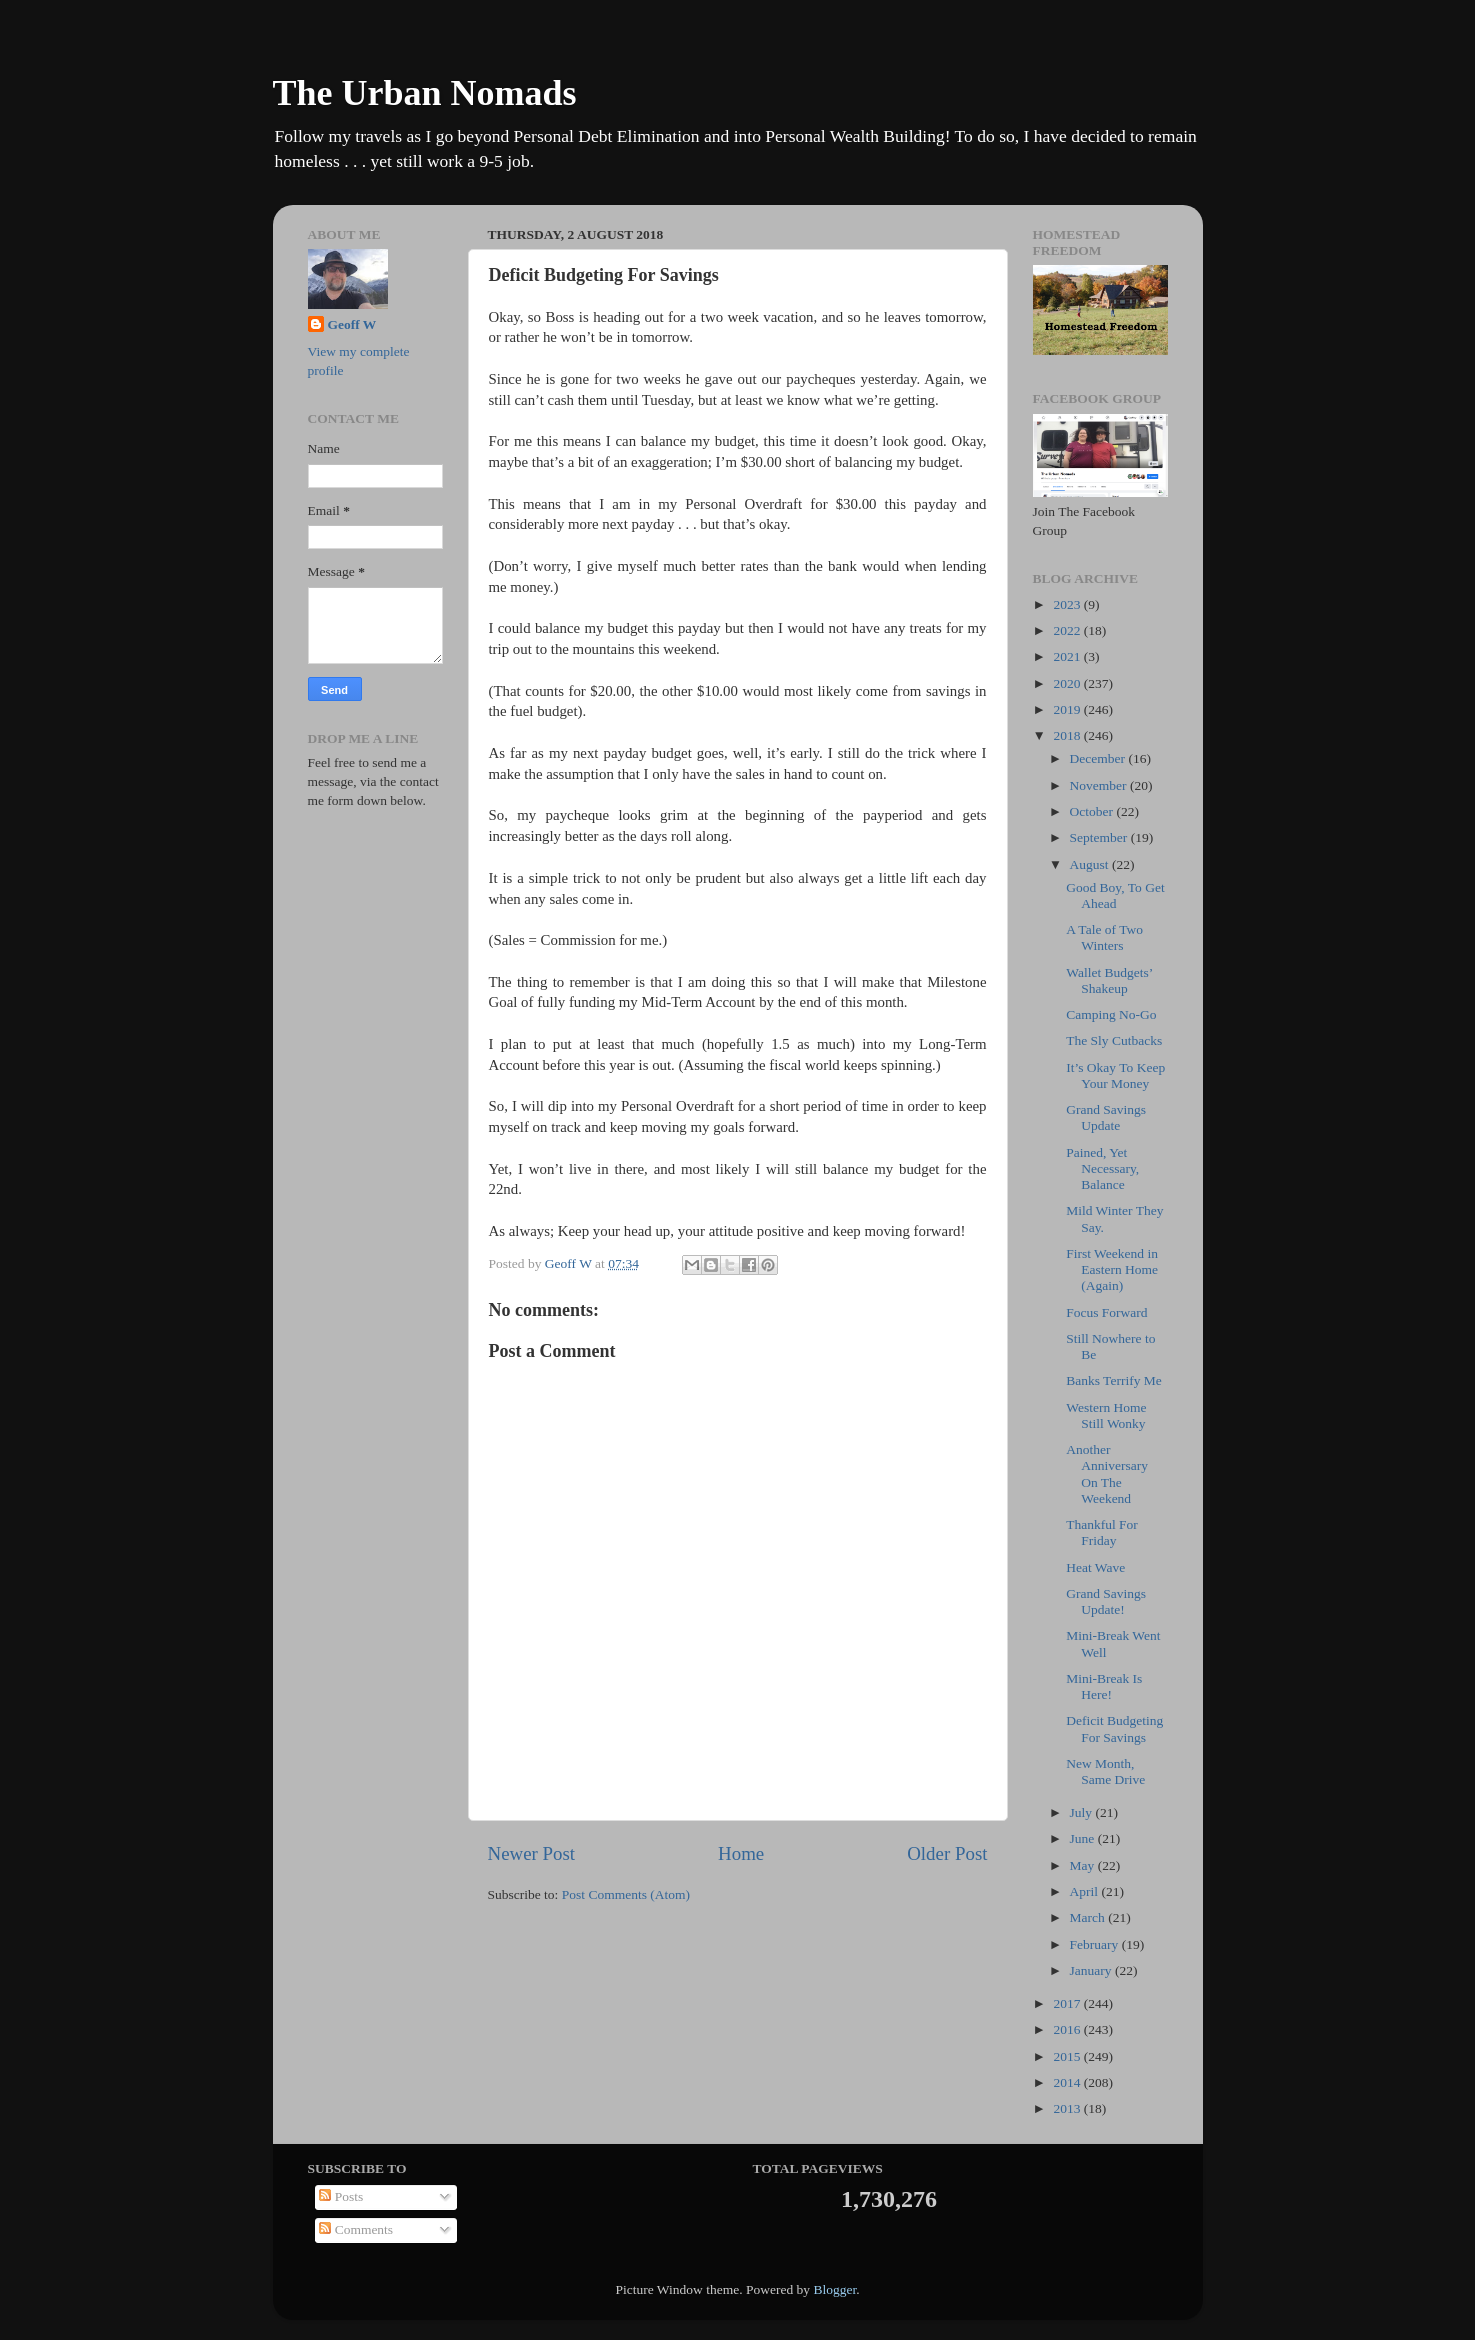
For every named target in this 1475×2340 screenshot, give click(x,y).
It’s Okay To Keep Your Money (1115, 1075)
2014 (1068, 2082)
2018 (1068, 735)
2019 (1068, 709)
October (1093, 811)
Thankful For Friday (1102, 1532)
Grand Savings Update (1106, 1117)
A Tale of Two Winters (1104, 937)
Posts (341, 2196)
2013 (1068, 2108)
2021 (1068, 656)
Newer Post (532, 1853)
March (1089, 1917)
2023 (1068, 604)
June (1084, 1838)
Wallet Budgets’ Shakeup (1109, 980)
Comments (356, 2229)
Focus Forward (1106, 1312)
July (1083, 1812)
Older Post (947, 1853)
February (1096, 1944)
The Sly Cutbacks (1114, 1040)
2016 (1068, 2029)
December (1099, 758)
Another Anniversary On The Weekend (1107, 1474)
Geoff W (352, 324)
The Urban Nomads (425, 93)
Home (741, 1853)
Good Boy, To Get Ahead (1115, 895)
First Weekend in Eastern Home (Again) (1112, 1269)
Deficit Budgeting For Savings (1114, 1728)
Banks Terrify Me (1114, 1380)
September (1100, 837)
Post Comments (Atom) (626, 1894)
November (1100, 785)
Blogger (834, 2289)
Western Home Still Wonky (1106, 1415)
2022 (1068, 630)
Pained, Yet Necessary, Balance (1102, 1168)
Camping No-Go (1111, 1014)
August (1091, 864)
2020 (1068, 683)
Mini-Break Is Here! (1104, 1686)
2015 (1068, 2056)
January (1092, 1970)
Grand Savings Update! (1106, 1601)
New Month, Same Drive (1105, 1771)
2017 (1068, 2003)
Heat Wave (1095, 1567)
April (1086, 1891)
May (1084, 1865)
